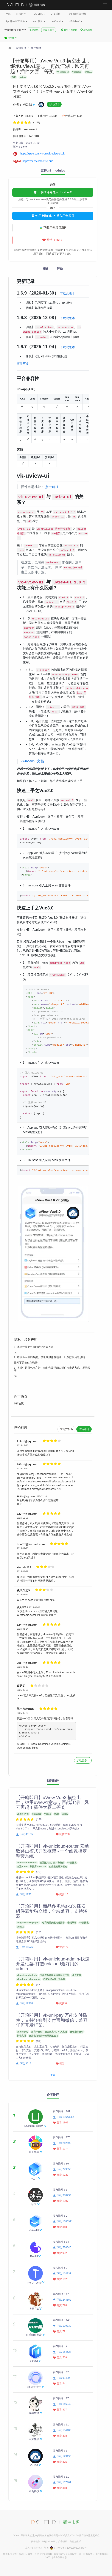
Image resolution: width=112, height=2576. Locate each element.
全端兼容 (71, 1922)
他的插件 (53, 1780)
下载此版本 (67, 293)
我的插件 (10, 38)
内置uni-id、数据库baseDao (31, 1866)
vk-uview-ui (63, 71)
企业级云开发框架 (58, 1866)
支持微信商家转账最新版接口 (43, 2035)
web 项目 (39, 21)
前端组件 (22, 13)
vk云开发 (76, 71)
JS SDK (39, 13)
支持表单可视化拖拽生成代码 (54, 1975)
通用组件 (36, 47)
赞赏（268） (52, 239)
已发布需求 (48, 29)
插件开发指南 (69, 29)
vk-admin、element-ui (28, 1979)
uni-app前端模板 (79, 13)
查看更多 (23, 363)
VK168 (28, 104)
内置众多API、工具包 (54, 1979)
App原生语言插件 (16, 21)
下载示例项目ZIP (53, 227)
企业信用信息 (60, 2557)
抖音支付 (21, 2035)
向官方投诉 (66, 1429)
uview (23, 77)
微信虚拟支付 (76, 2031)
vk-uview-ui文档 (32, 761)
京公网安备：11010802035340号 (68, 2548)
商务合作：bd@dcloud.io (43, 2541)
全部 (8, 13)
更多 (52, 2074)
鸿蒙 (13, 77)
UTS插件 (57, 13)
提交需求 (33, 29)
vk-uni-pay (22, 2031)
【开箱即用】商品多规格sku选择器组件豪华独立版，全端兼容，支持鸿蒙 (52, 1911)
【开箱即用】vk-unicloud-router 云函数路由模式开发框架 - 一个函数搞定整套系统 (52, 1851)
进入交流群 (54, 104)
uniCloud (57, 21)
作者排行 (53, 2094)
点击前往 (52, 487)
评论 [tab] (60, 268)
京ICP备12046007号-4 (36, 2548)
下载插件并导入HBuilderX (53, 192)
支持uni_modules (53, 170)
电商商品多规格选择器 (53, 1922)
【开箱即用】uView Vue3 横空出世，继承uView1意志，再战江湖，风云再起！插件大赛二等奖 (52, 1802)
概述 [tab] (46, 268)
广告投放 (62, 2541)
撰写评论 (84, 1429)
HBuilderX (75, 21)
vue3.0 (88, 71)
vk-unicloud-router (27, 1862)
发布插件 (86, 29)
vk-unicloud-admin (27, 1975)
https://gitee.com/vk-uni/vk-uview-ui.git (38, 153)
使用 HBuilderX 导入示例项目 (52, 215)
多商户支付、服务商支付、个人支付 (49, 2031)
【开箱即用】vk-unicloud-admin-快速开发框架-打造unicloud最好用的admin (53, 1963)
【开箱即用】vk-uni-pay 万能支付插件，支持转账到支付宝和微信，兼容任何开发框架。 (52, 2020)
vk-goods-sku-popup (28, 1922)
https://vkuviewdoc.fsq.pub (33, 161)
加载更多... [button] (83, 1760)
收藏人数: (72, 115)
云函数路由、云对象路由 (52, 1862)
